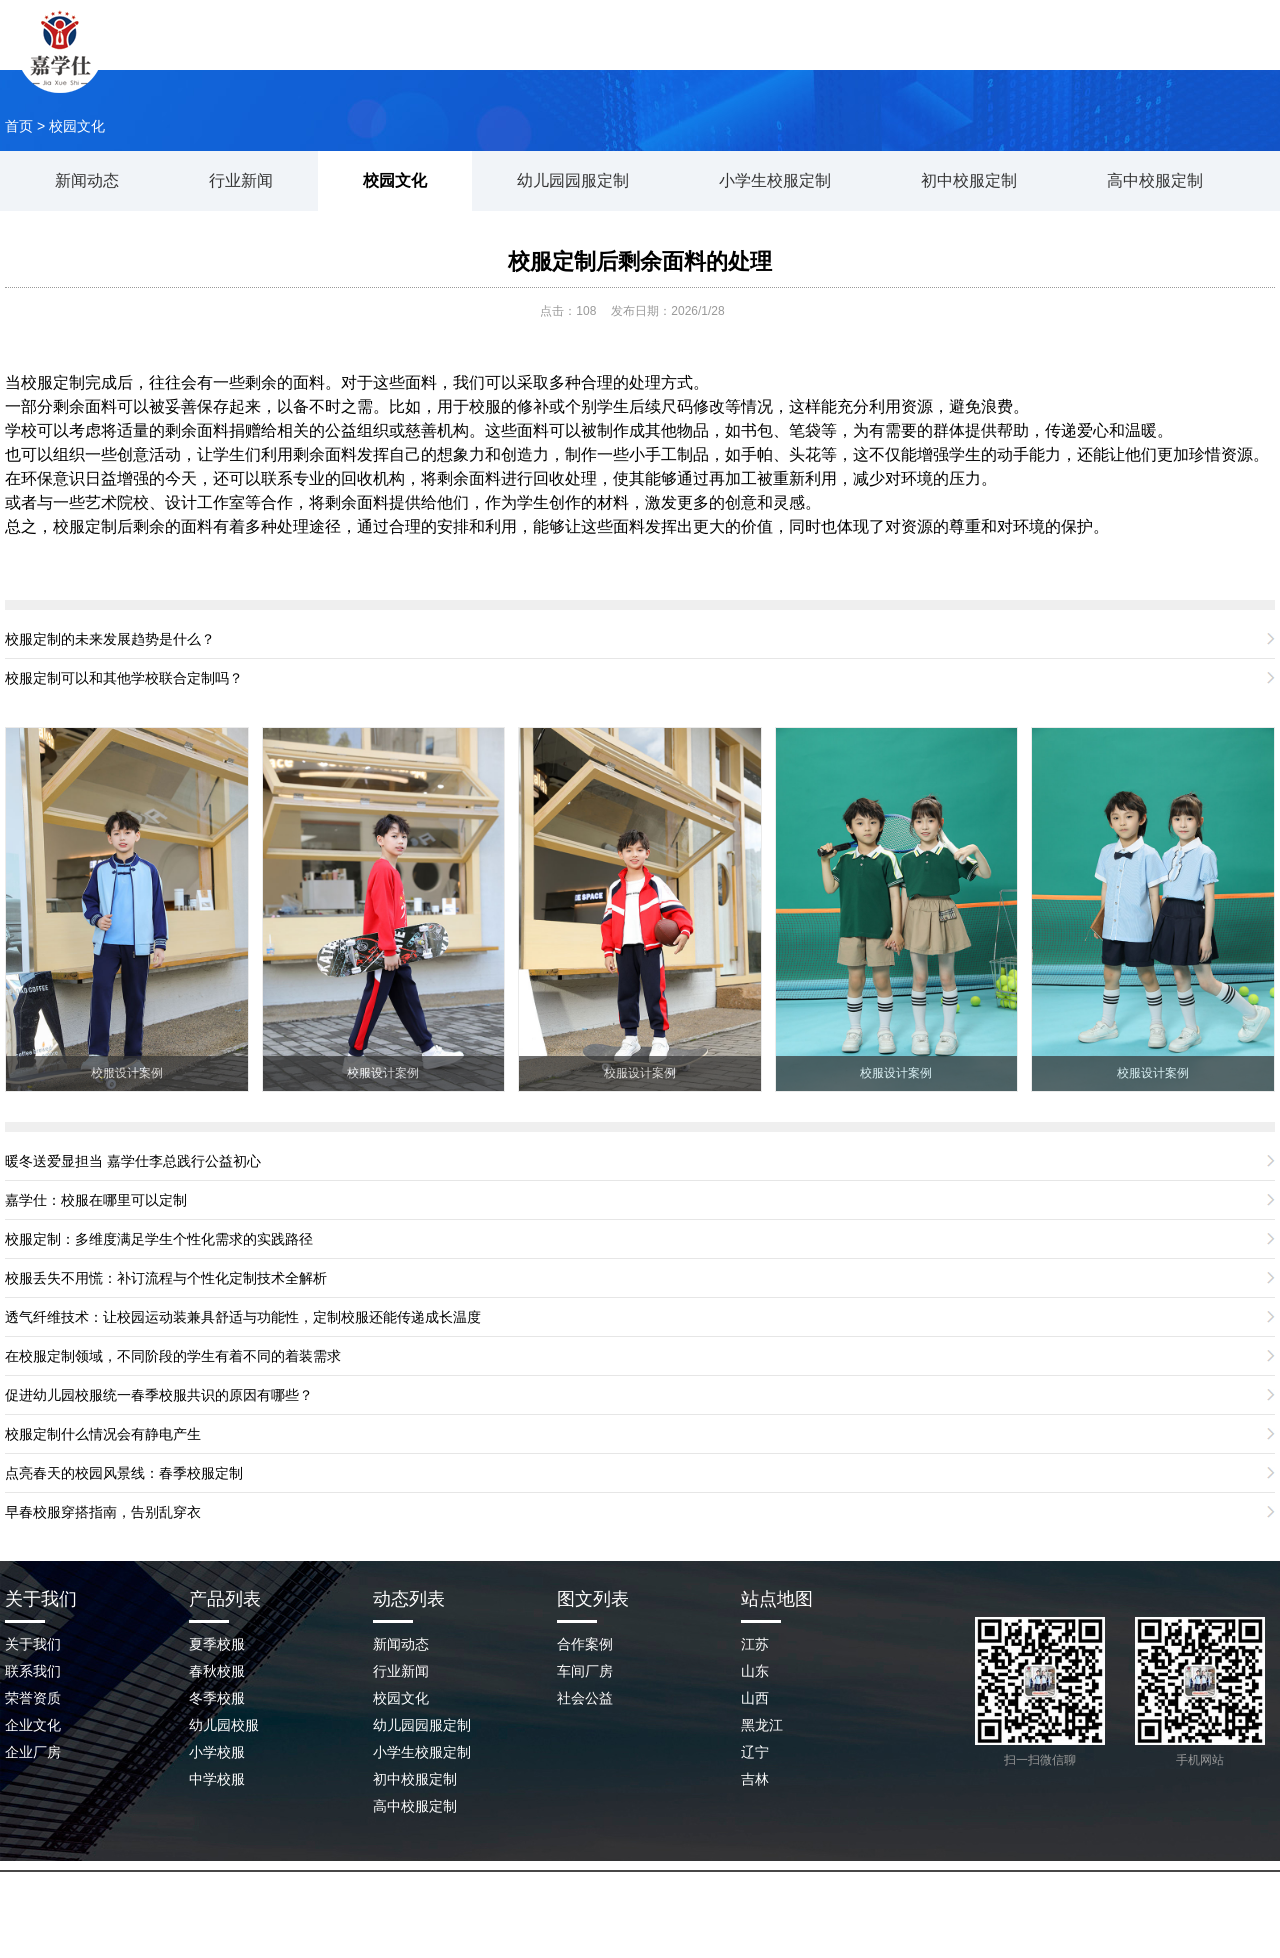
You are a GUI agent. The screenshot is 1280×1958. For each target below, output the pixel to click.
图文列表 (593, 1599)
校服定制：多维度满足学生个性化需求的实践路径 (159, 1239)
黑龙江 (762, 1725)
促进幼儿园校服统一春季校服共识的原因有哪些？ (159, 1395)
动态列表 (409, 1599)
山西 (755, 1698)
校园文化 (77, 126)
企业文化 (33, 1725)
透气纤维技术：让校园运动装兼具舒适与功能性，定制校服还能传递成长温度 (243, 1317)
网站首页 (415, 55)
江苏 (755, 1644)
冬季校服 (217, 1698)
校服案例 (675, 55)
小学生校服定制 (775, 180)
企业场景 (935, 55)
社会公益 (585, 1698)
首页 (19, 126)
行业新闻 (241, 180)
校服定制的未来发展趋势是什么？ (110, 639)
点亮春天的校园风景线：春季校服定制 (124, 1473)
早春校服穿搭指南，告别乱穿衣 (103, 1512)
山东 (755, 1671)
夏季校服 (217, 1644)
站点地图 (777, 1599)
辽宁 (755, 1752)
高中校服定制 (1155, 180)
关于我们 (545, 55)
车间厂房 (585, 1671)
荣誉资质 (33, 1698)
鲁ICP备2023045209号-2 (662, 1917)
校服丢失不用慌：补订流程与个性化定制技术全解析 (166, 1278)
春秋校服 (217, 1671)
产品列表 (225, 1599)
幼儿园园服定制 (573, 180)
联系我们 (1065, 55)
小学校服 (217, 1752)
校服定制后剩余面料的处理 (640, 261)
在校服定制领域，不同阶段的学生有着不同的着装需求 (173, 1356)
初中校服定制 (969, 180)
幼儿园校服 (224, 1725)
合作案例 (585, 1644)
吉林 (755, 1779)
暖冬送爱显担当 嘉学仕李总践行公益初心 (133, 1161)
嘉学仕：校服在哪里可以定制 (96, 1200)
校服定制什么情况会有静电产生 (103, 1434)
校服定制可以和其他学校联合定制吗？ (124, 678)
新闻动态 (805, 55)
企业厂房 (33, 1752)
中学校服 (217, 1779)
